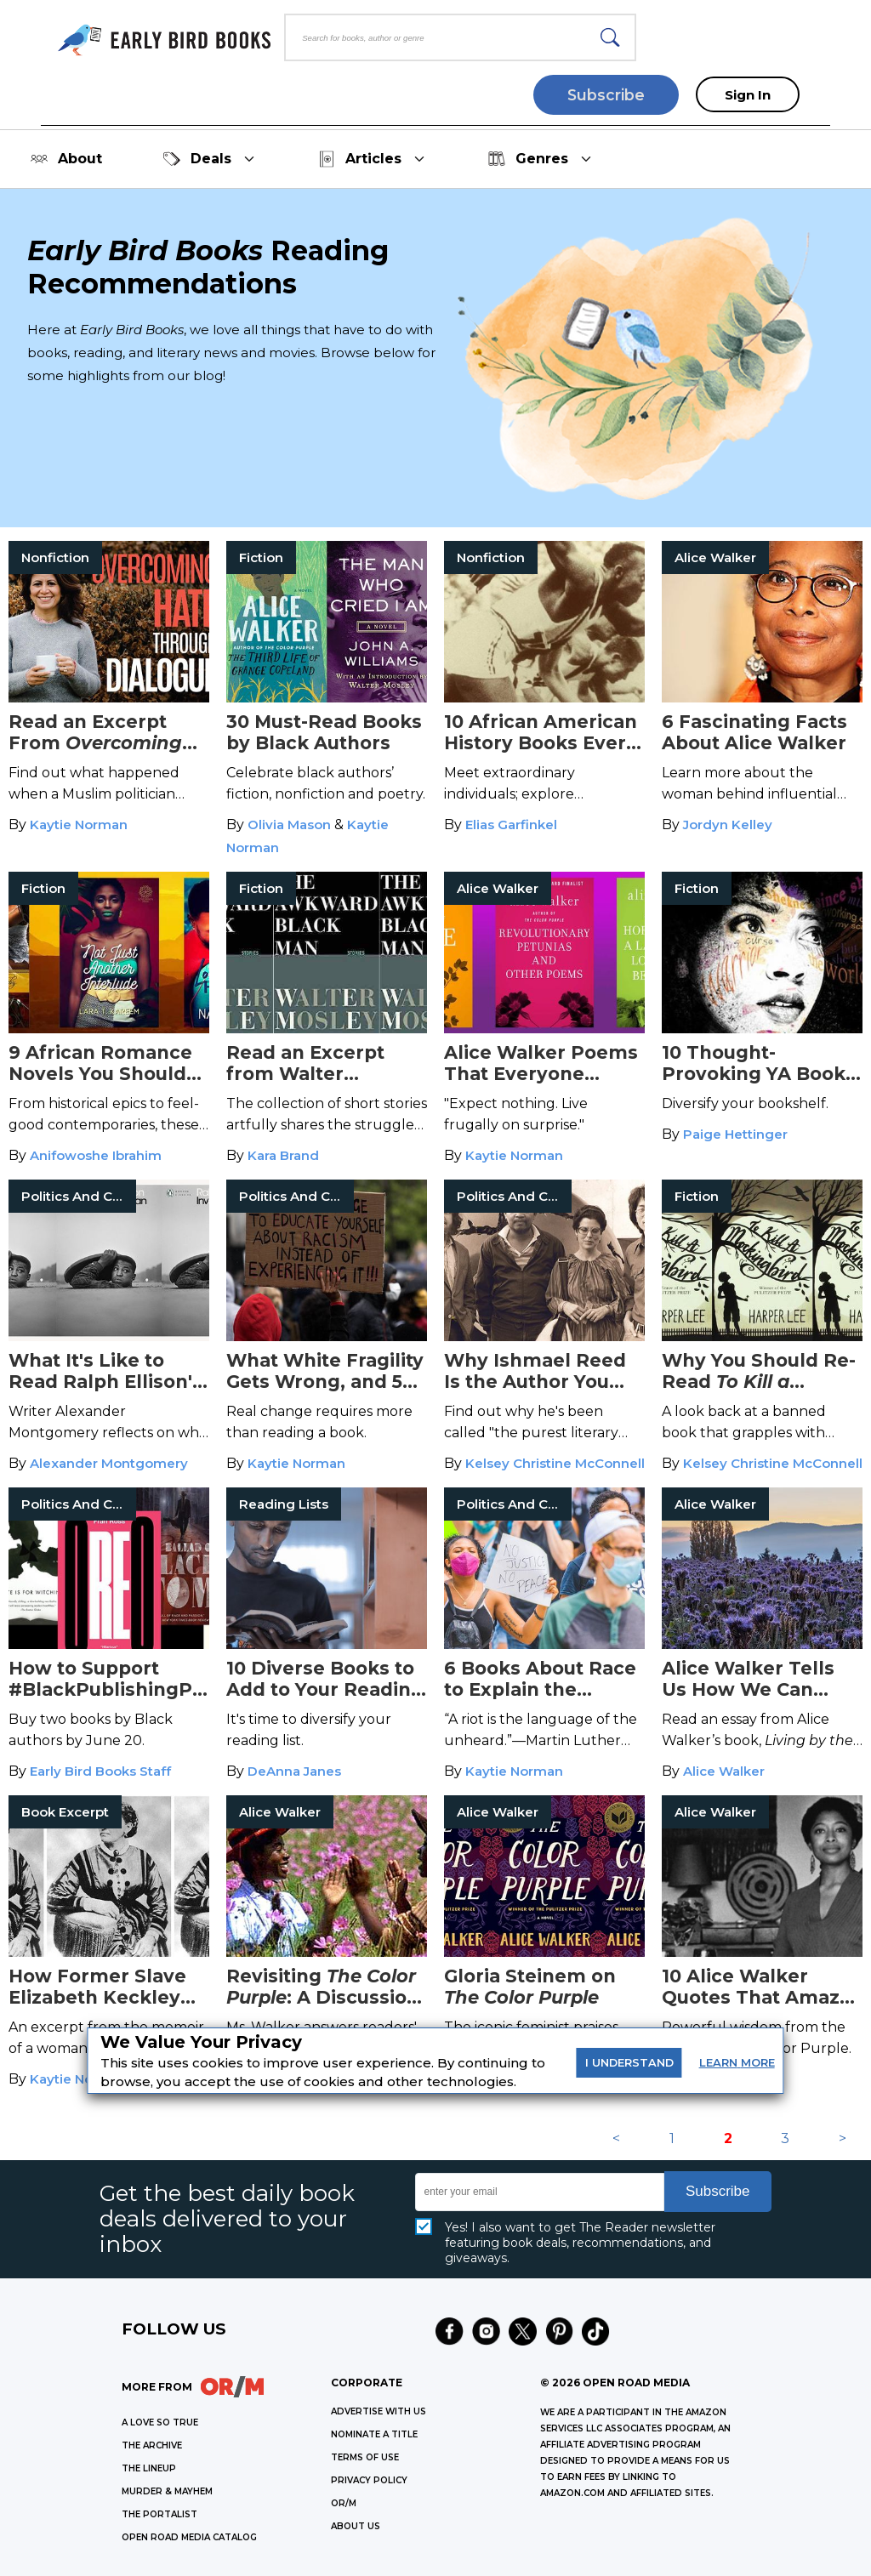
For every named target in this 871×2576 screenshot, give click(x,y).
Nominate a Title (374, 2434)
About (66, 159)
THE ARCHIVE (152, 2445)
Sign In (748, 95)
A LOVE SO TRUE (160, 2422)
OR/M (343, 2503)
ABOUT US (355, 2526)
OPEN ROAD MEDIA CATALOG (189, 2537)
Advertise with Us (378, 2411)
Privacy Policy (369, 2480)
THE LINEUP (149, 2468)
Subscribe (606, 95)
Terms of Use (365, 2457)
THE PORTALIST (159, 2514)
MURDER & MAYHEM (167, 2491)
